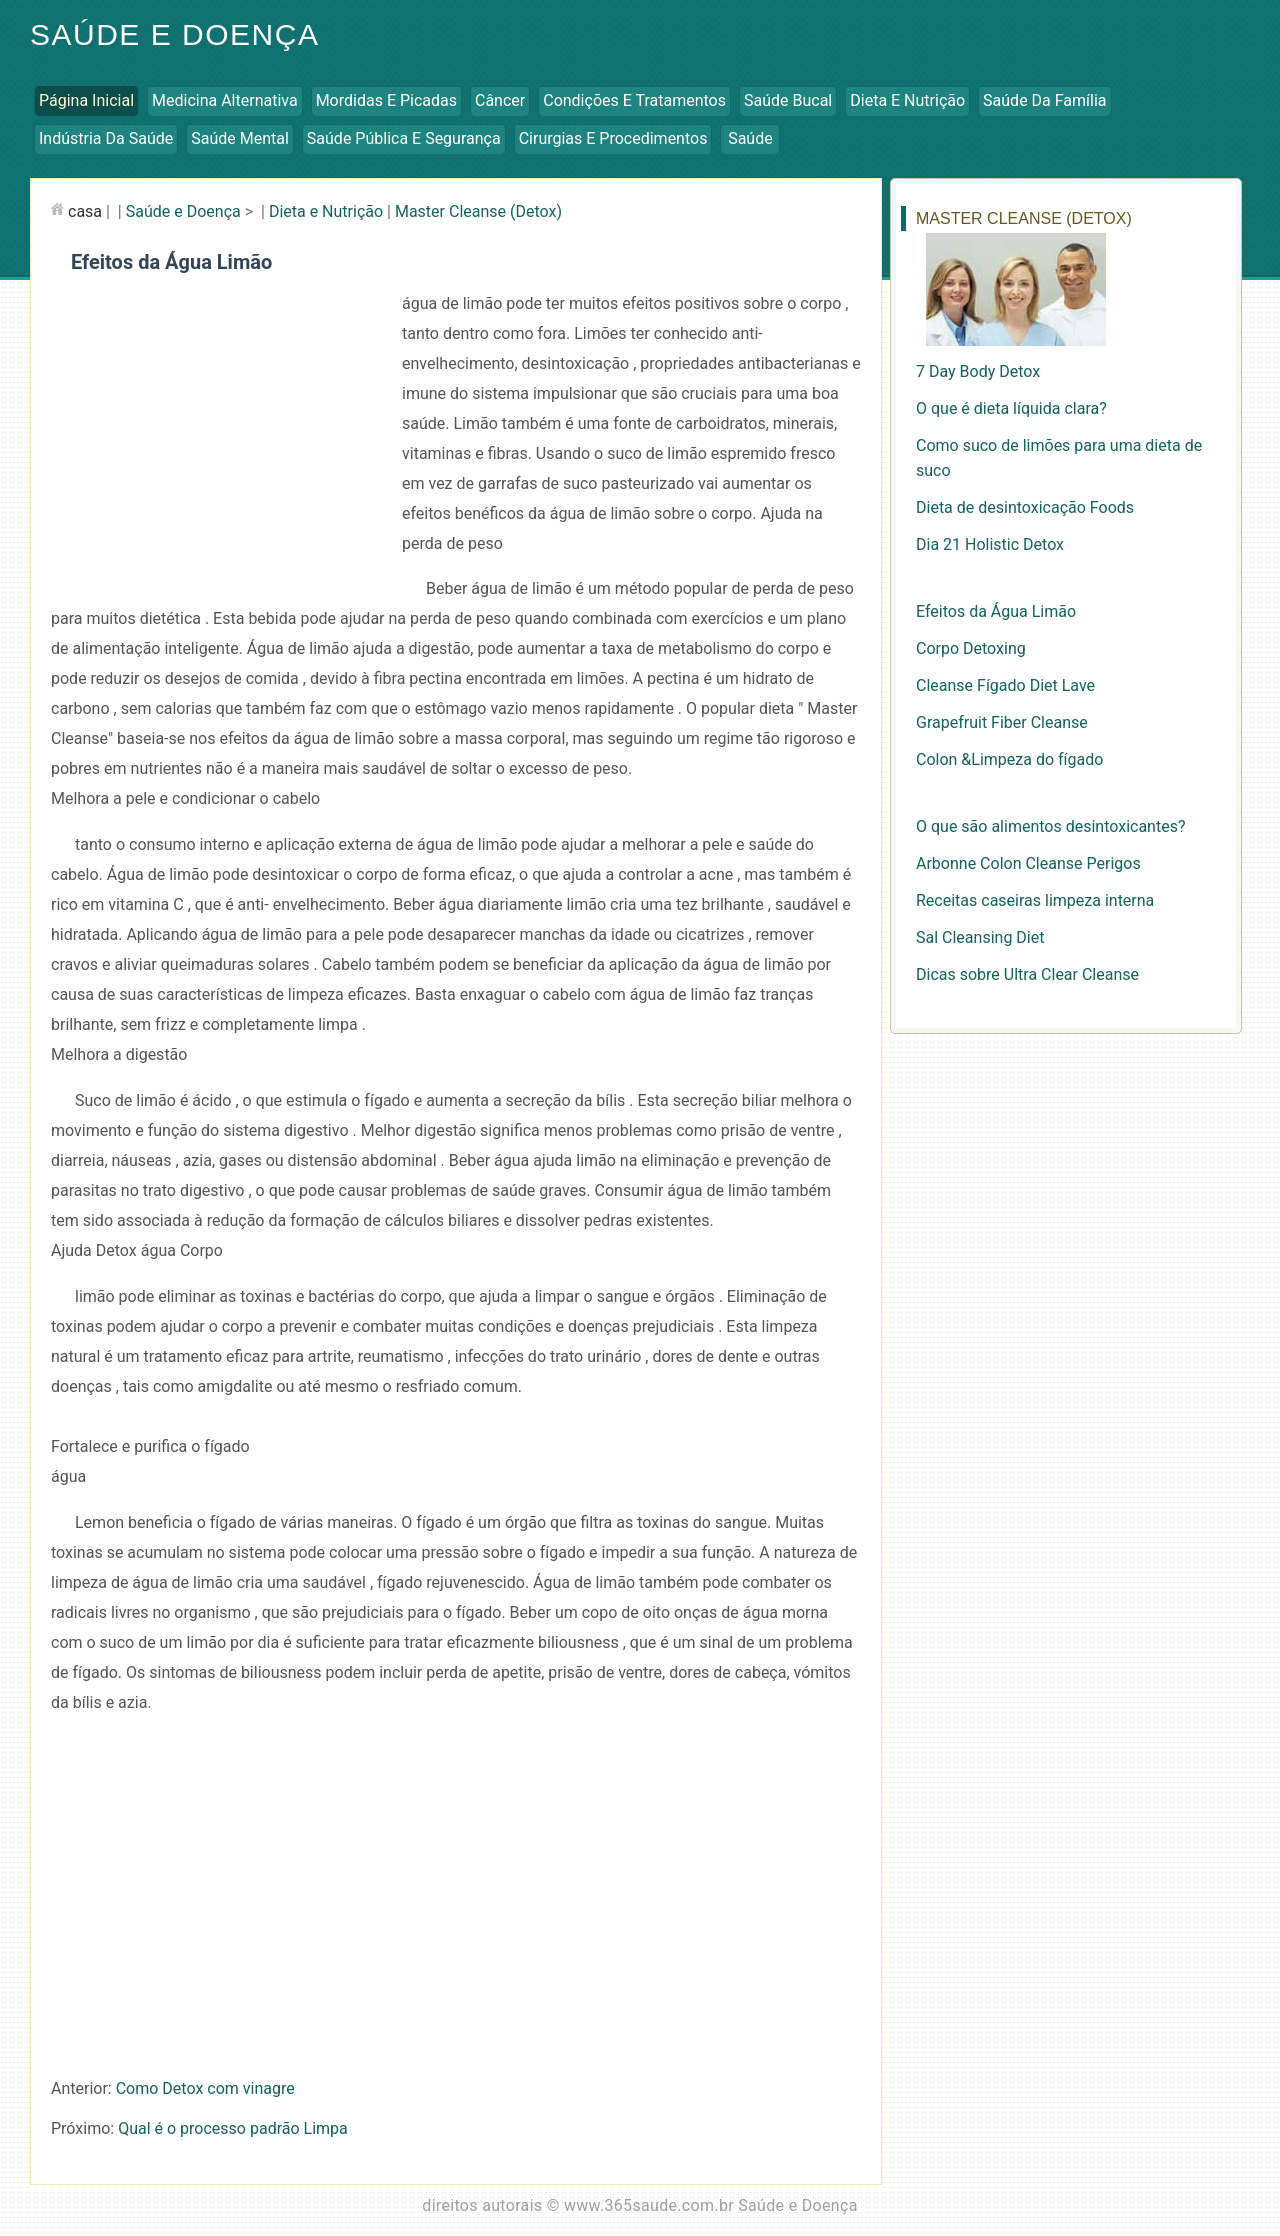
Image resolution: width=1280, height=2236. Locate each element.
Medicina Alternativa (225, 100)
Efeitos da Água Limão (996, 611)
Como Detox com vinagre (205, 2088)
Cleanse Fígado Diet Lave (1005, 685)
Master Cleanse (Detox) (478, 211)
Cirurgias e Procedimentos (613, 138)
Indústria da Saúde (106, 138)
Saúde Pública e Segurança (404, 138)
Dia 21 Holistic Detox (990, 544)
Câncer (500, 100)
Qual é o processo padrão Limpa (233, 2128)
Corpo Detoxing (971, 648)
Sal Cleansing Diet (980, 937)
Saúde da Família (1044, 100)
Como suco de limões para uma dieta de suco (1059, 458)
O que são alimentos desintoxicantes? (1050, 826)
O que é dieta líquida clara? (1011, 408)
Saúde (750, 138)
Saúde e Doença (174, 34)
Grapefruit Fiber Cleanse (1002, 722)
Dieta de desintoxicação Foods (1025, 507)
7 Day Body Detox (978, 371)
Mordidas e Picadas (386, 100)
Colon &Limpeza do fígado (1009, 759)
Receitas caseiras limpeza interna (1035, 900)
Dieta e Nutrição (907, 100)
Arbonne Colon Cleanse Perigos (1028, 863)
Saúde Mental (240, 138)
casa (85, 211)
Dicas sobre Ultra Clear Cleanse (1027, 974)
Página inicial (86, 100)
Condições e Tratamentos (634, 100)
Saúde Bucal (788, 100)
